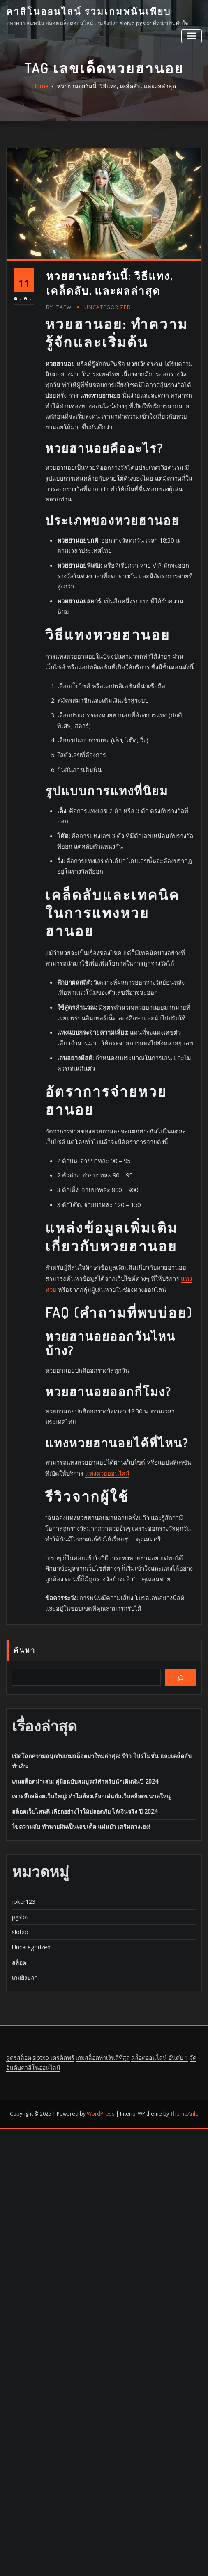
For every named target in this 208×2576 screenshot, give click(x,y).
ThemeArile (183, 1952)
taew (58, 548)
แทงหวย (155, 1410)
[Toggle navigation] (192, 34)
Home (46, 92)
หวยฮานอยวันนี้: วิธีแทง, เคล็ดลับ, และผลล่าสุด (115, 92)
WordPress (101, 1952)
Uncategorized (104, 548)
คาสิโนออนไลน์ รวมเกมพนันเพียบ (83, 10)
